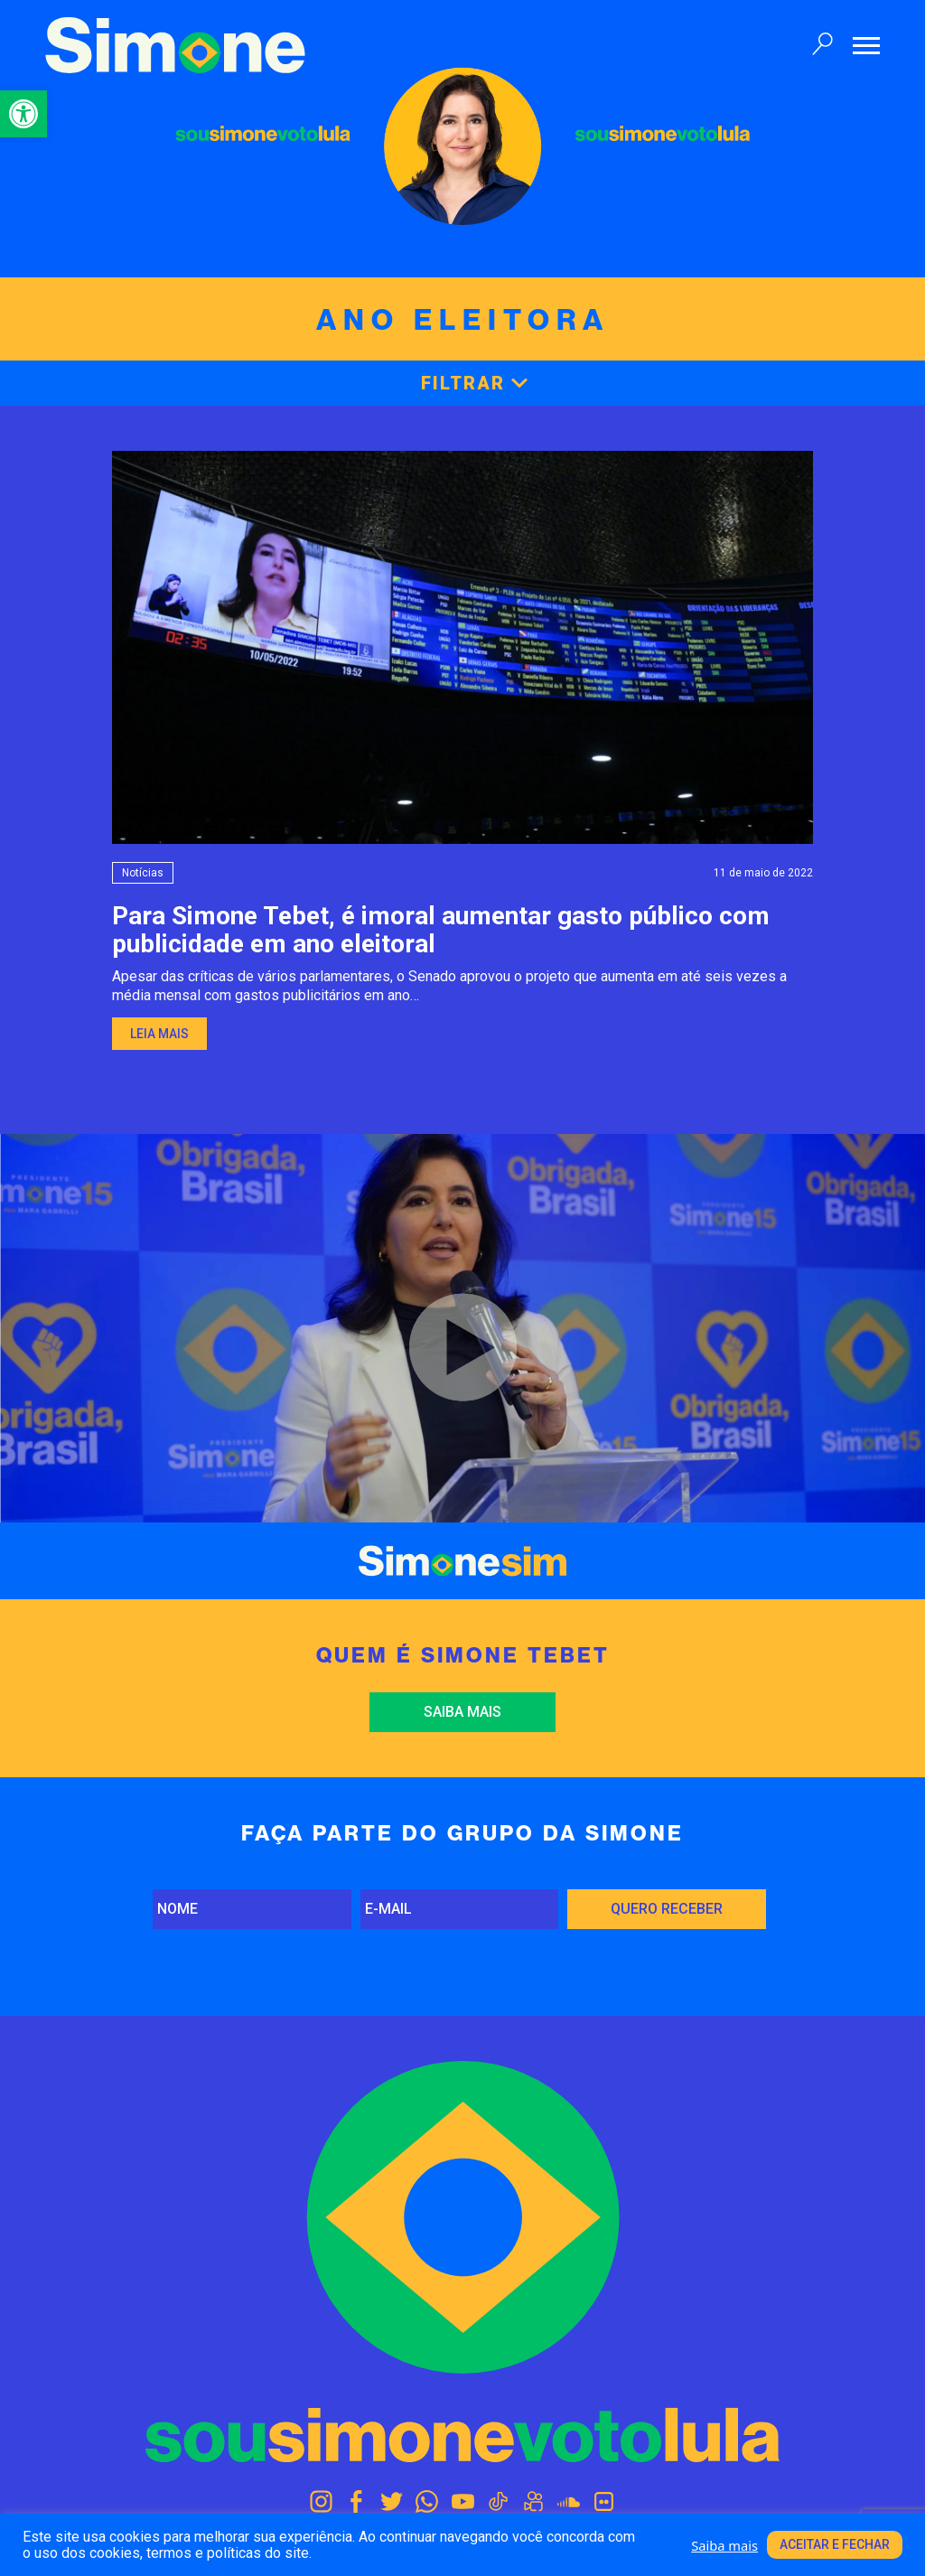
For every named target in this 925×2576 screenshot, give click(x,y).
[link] (23, 113)
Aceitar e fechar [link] (835, 2544)
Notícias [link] (143, 872)
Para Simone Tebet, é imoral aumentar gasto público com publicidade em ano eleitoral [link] (441, 930)
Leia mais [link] (159, 1033)
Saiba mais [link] (462, 1711)
